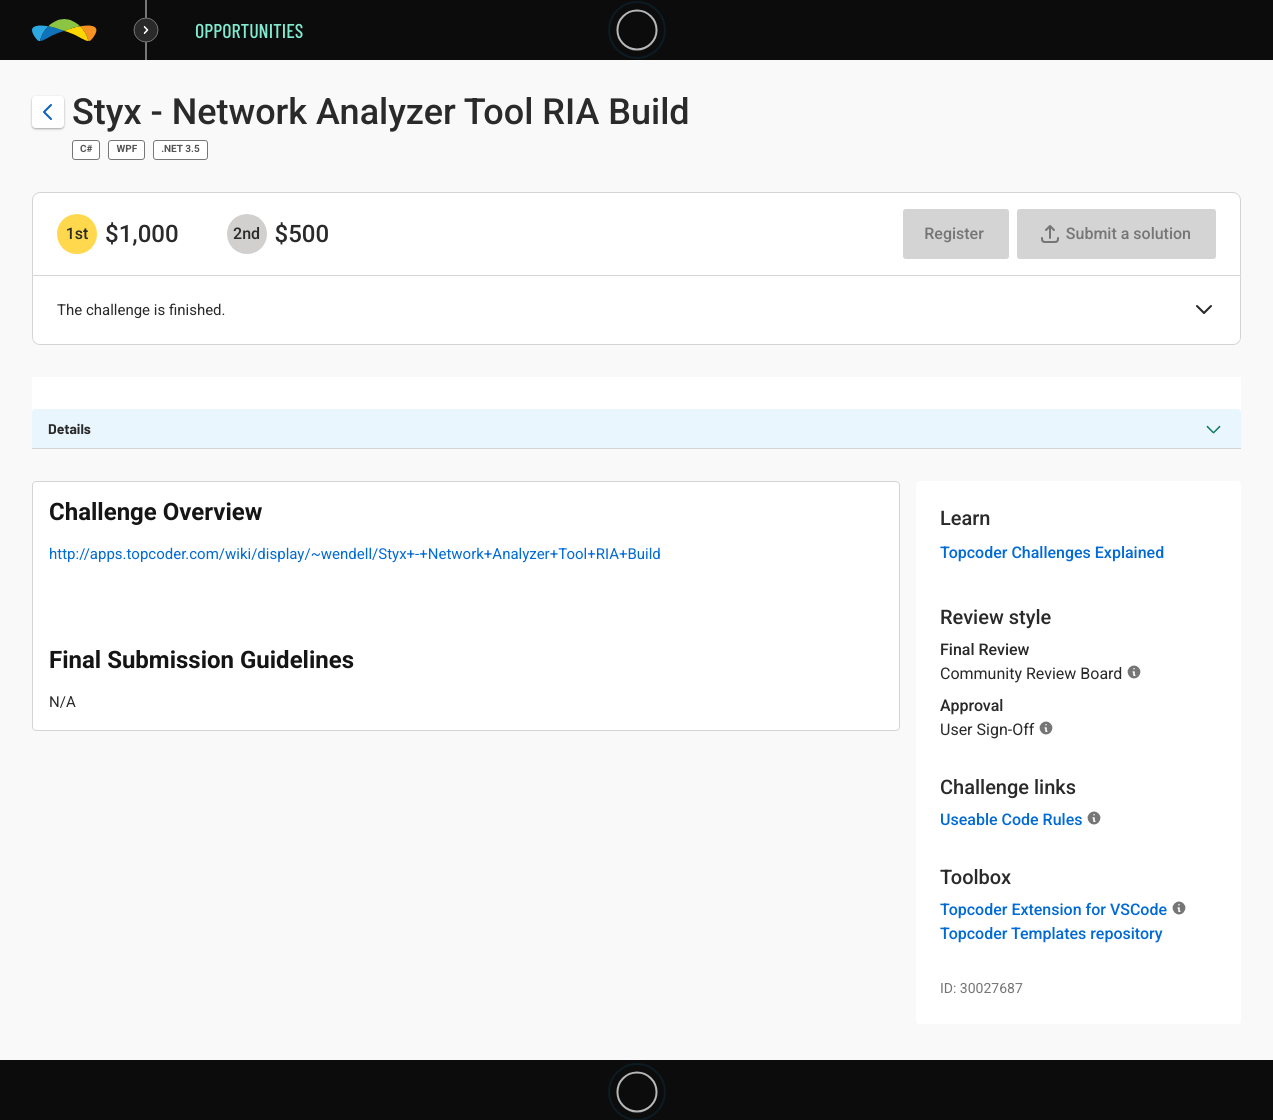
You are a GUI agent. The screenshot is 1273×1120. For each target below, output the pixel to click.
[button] (1204, 311)
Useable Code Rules (1011, 819)
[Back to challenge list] (48, 112)
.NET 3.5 (180, 149)
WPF (126, 149)
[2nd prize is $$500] (247, 234)
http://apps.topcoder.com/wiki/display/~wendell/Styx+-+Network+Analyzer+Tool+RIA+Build (355, 554)
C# (86, 149)
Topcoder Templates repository (1051, 933)
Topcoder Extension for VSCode (1053, 909)
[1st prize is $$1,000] (77, 234)
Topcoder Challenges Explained (1052, 552)
